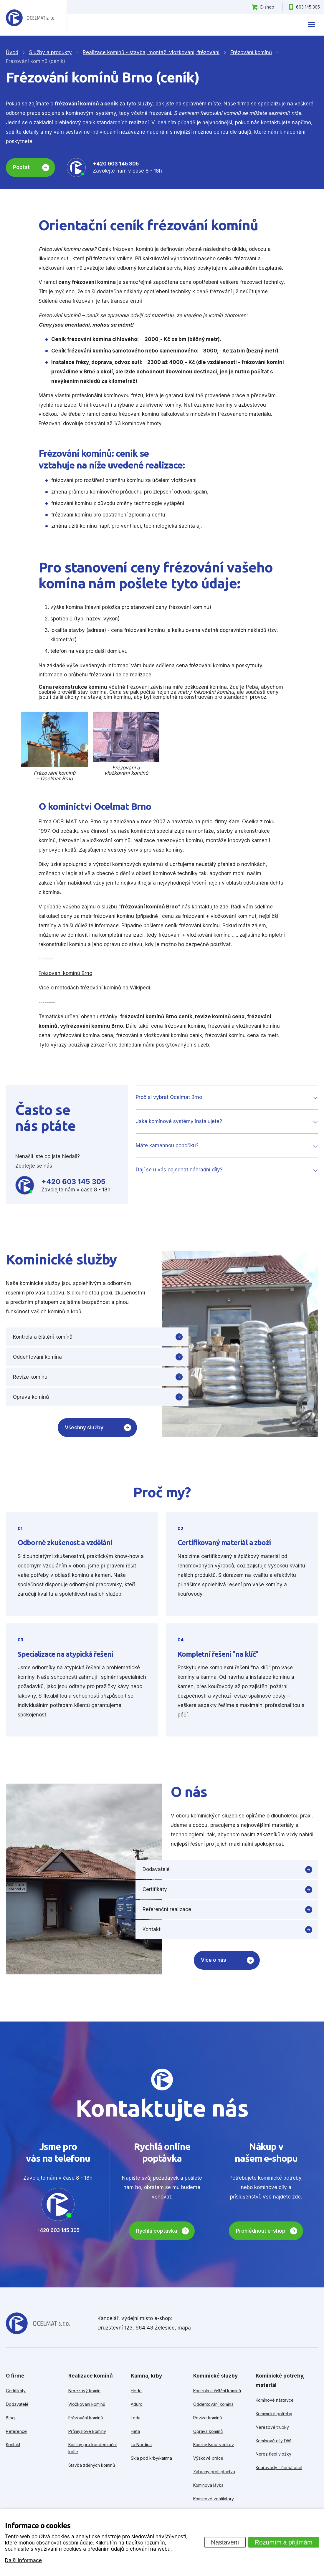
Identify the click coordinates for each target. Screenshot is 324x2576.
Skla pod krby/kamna (151, 2458)
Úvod (12, 52)
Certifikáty (155, 1889)
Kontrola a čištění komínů (42, 1337)
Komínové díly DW (273, 2440)
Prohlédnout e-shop (260, 2231)
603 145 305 (308, 6)
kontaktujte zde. (210, 907)
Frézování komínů (85, 2417)
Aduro (137, 2404)
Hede (136, 2390)
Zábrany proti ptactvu (214, 2471)
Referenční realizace (167, 1909)
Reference (16, 2431)
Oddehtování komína (37, 1357)
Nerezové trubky (272, 2427)
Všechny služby (84, 1428)
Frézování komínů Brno (65, 973)
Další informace (23, 2560)
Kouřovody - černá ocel (279, 2467)
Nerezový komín (84, 2390)
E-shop (267, 6)
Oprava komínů (31, 1397)
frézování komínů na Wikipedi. (115, 988)
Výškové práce (208, 2458)
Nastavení (225, 2542)
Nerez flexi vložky (273, 2453)
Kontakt (152, 1929)
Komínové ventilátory (213, 2498)
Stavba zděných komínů (91, 2465)
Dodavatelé (156, 1869)
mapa (184, 2328)
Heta (135, 2431)
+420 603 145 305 (116, 163)
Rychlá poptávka (156, 2231)
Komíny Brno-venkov (213, 2444)
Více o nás (213, 1960)
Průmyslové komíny (87, 2431)
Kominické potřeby (274, 2413)
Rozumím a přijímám (284, 2542)
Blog (10, 2417)
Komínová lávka (208, 2485)
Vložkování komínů (86, 2404)
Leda (135, 2417)
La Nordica (141, 2444)
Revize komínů (207, 2417)
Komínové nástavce (275, 2400)
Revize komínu (30, 1377)
